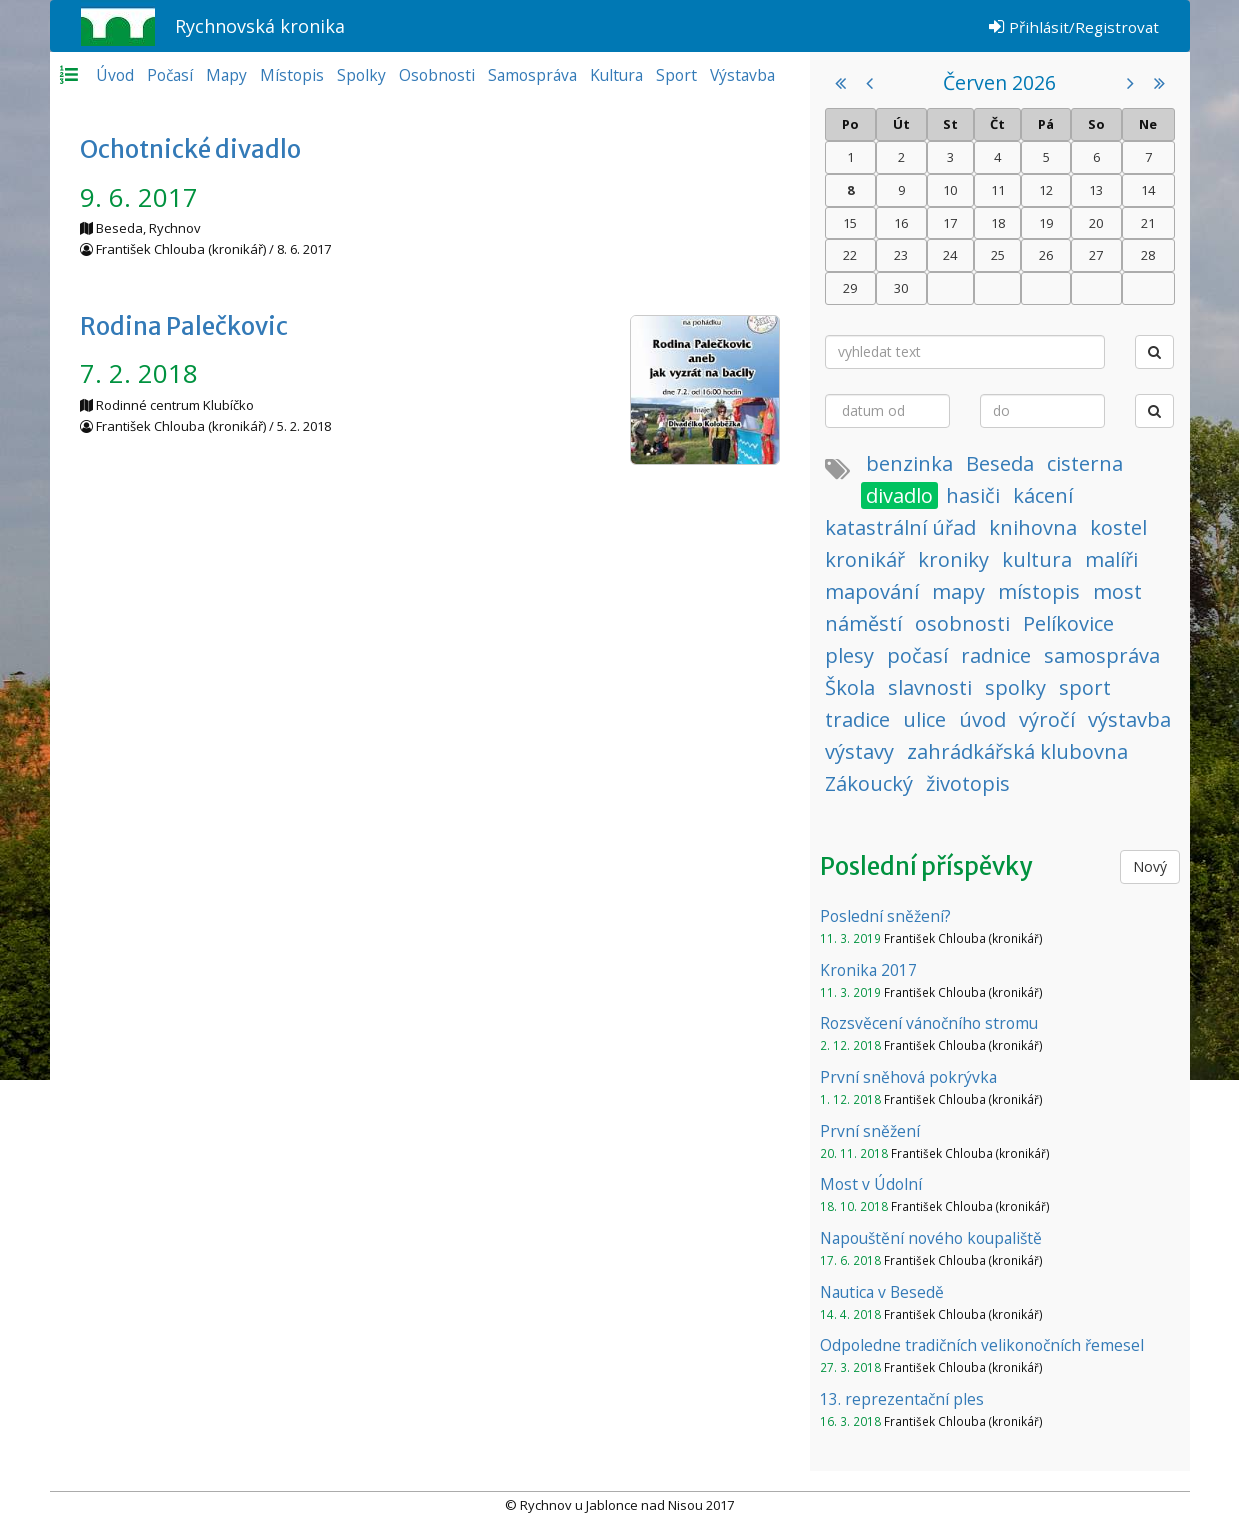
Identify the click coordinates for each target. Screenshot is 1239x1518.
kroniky (953, 559)
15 (850, 223)
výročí (1047, 719)
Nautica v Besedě (882, 1292)
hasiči (973, 495)
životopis (968, 783)
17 (950, 223)
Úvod (115, 75)
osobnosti (962, 623)
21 (1148, 223)
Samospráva (532, 75)
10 (950, 190)
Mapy (226, 75)
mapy (958, 591)
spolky (1015, 687)
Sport (676, 75)
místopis (1039, 591)
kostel (1118, 527)
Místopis (292, 75)
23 (901, 255)
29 (850, 288)
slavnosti (930, 687)
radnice (996, 655)
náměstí (863, 623)
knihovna (1033, 527)
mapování (872, 591)
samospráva (1102, 655)
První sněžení (870, 1131)
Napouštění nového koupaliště (931, 1238)
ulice (924, 719)
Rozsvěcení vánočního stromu (929, 1023)
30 (901, 288)
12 (1046, 190)
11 (998, 190)
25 (998, 255)
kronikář (865, 559)
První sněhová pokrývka (908, 1077)
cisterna (1085, 463)
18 (998, 223)
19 (1046, 223)
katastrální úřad (900, 527)
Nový (1150, 866)
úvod (982, 719)
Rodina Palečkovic (184, 326)
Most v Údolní (871, 1184)
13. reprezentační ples (902, 1399)
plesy (849, 655)
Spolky (361, 75)
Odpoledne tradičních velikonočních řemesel (982, 1345)
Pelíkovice (1068, 623)
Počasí (170, 75)
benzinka (909, 463)
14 (1148, 190)
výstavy (859, 751)
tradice (857, 719)
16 (901, 223)
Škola (850, 687)
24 (950, 255)
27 (1096, 255)
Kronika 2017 (868, 970)
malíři (1111, 559)
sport (1085, 687)
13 (1096, 190)
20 (1096, 223)
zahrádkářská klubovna (1017, 751)
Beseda (1000, 463)
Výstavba (742, 75)
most (1117, 591)
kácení (1043, 495)
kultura (1037, 559)
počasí (917, 655)
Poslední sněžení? (885, 916)
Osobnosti (437, 75)
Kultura (616, 75)
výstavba (1129, 719)
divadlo (899, 495)
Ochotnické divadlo (190, 149)
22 (850, 255)
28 (1148, 255)
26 (1046, 255)
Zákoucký (869, 783)
